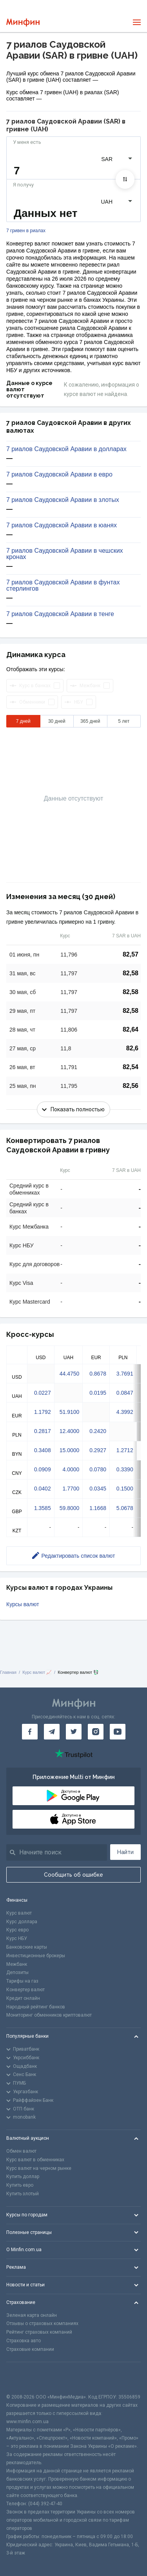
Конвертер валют (25, 1989)
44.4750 (70, 1373)
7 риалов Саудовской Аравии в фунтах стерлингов (63, 585)
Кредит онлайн (23, 1998)
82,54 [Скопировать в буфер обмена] (130, 1067)
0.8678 (97, 1373)
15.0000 (70, 1450)
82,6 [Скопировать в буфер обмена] (132, 1048)
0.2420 (97, 1431)
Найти (125, 1852)
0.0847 (124, 1393)
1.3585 (42, 1508)
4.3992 (124, 1412)
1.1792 (42, 1412)
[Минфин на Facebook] (30, 1731)
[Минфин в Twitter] (74, 1731)
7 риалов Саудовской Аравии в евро (59, 474)
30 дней (56, 721)
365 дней (90, 721)
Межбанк (16, 1964)
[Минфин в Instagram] (95, 1731)
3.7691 (124, 1373)
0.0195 (97, 1393)
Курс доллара (21, 1921)
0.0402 (42, 1488)
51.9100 (70, 1412)
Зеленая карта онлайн (31, 2315)
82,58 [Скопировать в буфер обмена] (130, 973)
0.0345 (97, 1488)
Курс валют (19, 1913)
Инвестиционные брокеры (35, 1955)
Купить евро (19, 2185)
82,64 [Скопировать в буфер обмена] (130, 1029)
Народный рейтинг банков (35, 2007)
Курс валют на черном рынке (38, 2168)
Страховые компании (30, 2349)
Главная (8, 1672)
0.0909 (42, 1469)
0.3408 (42, 1450)
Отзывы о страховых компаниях (42, 2323)
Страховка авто (23, 2340)
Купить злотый (22, 2193)
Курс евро (17, 1930)
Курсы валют (22, 1604)
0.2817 (42, 1431)
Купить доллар (22, 2176)
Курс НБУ (16, 1938)
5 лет (123, 721)
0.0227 (42, 1393)
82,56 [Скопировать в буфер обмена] (130, 1085)
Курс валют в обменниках (35, 2159)
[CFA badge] (23, 2378)
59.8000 (70, 1508)
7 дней (23, 721)
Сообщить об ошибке (73, 1875)
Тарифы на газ (22, 1981)
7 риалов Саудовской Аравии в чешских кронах (64, 554)
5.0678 (124, 1508)
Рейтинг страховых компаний (39, 2332)
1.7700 (70, 1488)
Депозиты (17, 1972)
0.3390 (124, 1469)
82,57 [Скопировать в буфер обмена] (130, 954)
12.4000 (70, 1431)
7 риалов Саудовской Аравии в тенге (60, 614)
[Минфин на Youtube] (117, 1731)
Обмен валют (21, 2151)
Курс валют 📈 (37, 1672)
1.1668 (97, 1508)
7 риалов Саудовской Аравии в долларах (66, 449)
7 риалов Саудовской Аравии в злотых (62, 500)
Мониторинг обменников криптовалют (49, 2015)
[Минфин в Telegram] (52, 1731)
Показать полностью (73, 1109)
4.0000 (70, 1469)
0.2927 (97, 1450)
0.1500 (124, 1488)
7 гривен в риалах (25, 230)
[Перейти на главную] (23, 22)
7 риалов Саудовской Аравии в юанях (61, 525)
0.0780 (97, 1469)
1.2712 (124, 1450)
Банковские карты (26, 1947)
